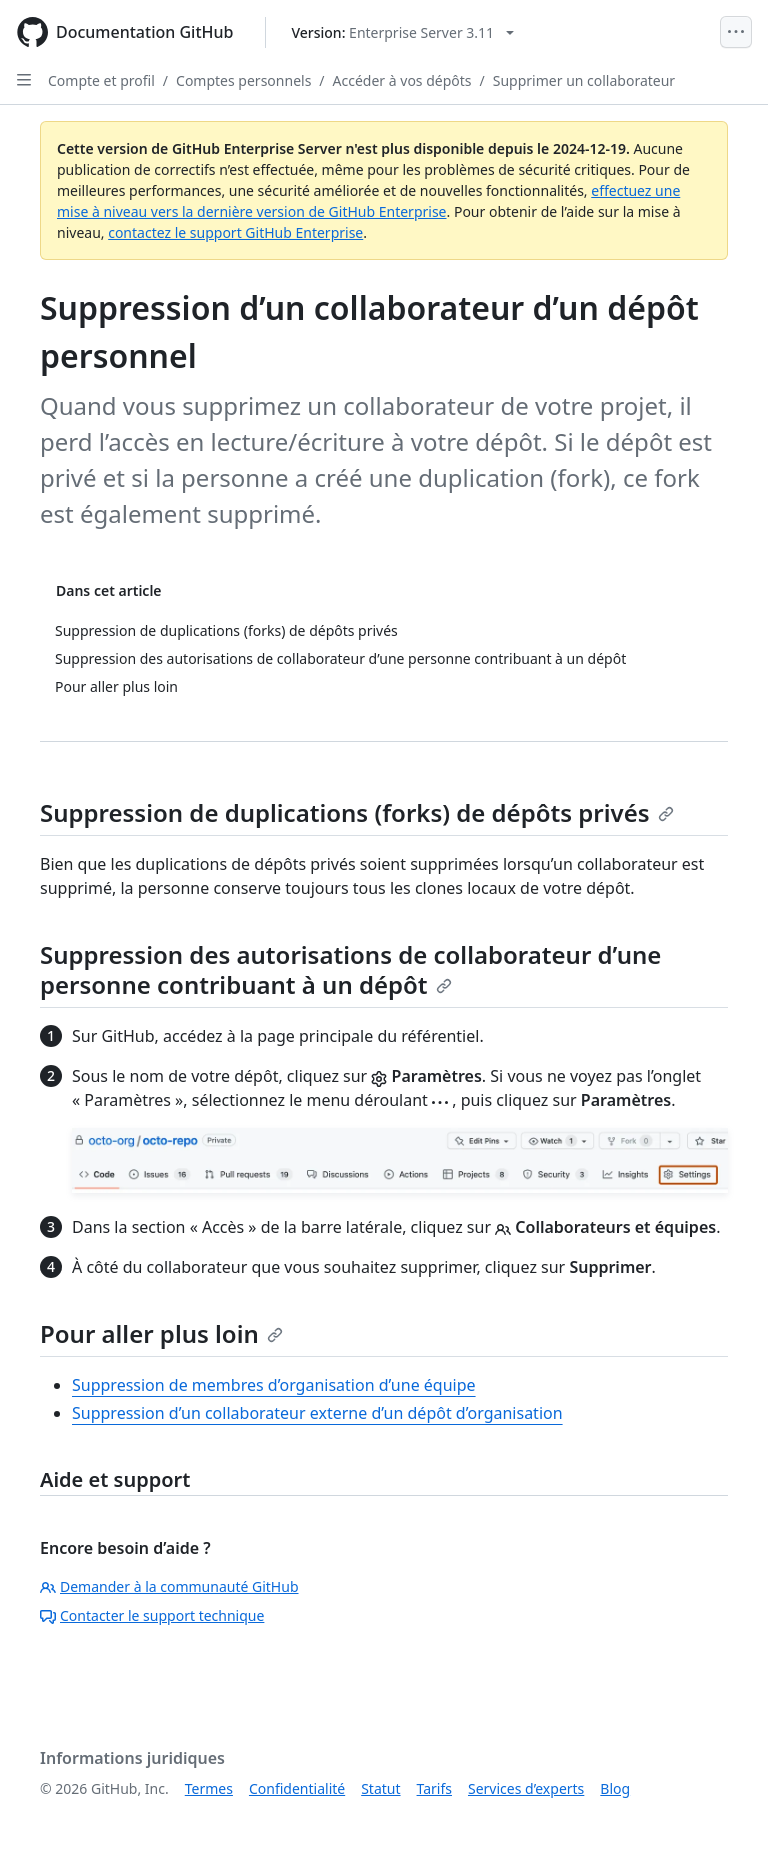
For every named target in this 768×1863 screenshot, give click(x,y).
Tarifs (434, 1788)
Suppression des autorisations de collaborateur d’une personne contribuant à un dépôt (350, 969)
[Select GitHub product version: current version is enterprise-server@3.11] (402, 32)
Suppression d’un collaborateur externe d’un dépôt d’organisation (317, 1413)
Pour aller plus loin (161, 1333)
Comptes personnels (243, 80)
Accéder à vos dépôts (402, 80)
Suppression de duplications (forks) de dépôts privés (357, 812)
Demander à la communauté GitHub (169, 1586)
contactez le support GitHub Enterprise (235, 232)
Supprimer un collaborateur (584, 80)
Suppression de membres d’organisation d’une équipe (274, 1385)
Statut (380, 1788)
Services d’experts (526, 1788)
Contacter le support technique (152, 1615)
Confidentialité (297, 1788)
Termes (209, 1788)
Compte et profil (101, 80)
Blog (615, 1788)
